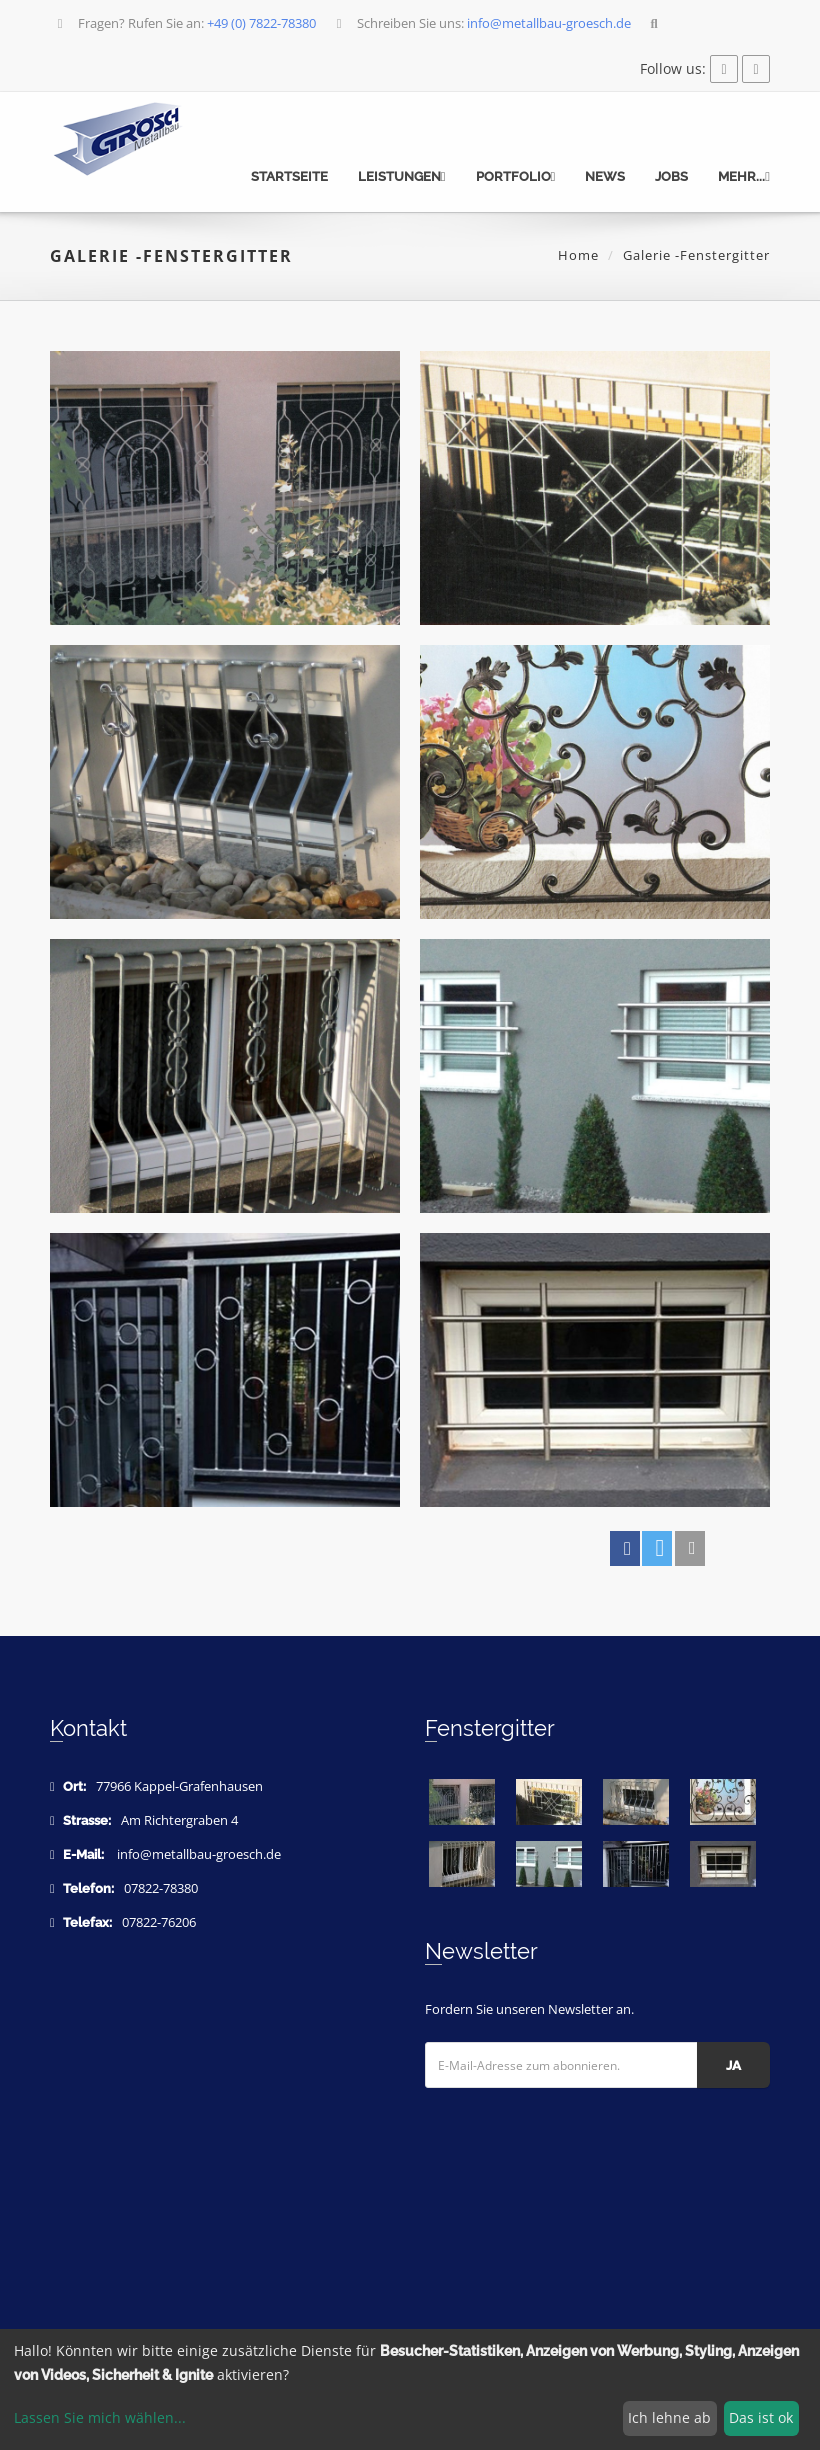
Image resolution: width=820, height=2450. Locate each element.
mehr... (744, 176)
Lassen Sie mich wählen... (100, 2417)
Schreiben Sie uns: (481, 23)
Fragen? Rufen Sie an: (184, 23)
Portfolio (516, 176)
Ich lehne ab (669, 2417)
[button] (625, 1548)
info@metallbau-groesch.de (199, 1854)
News (605, 176)
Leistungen (402, 176)
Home (578, 255)
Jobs (671, 176)
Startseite (289, 176)
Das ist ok (761, 2417)
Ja (733, 2065)
